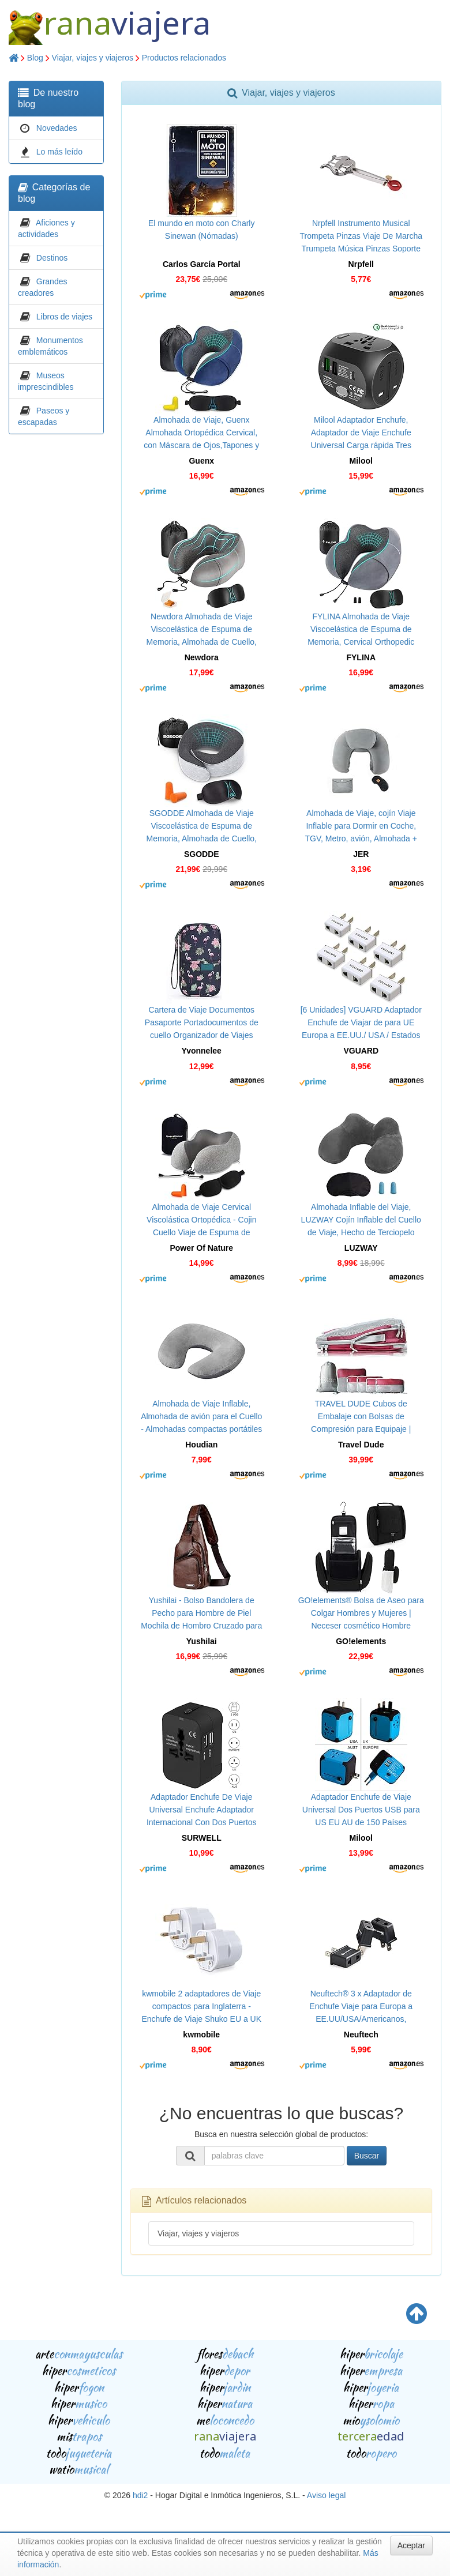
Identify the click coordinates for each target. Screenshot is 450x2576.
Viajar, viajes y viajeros (92, 57)
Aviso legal (326, 2495)
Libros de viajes (64, 316)
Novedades (56, 128)
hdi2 (140, 2495)
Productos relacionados (184, 57)
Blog (35, 57)
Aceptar (411, 2545)
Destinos (52, 257)
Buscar (367, 2155)
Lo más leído (59, 151)
